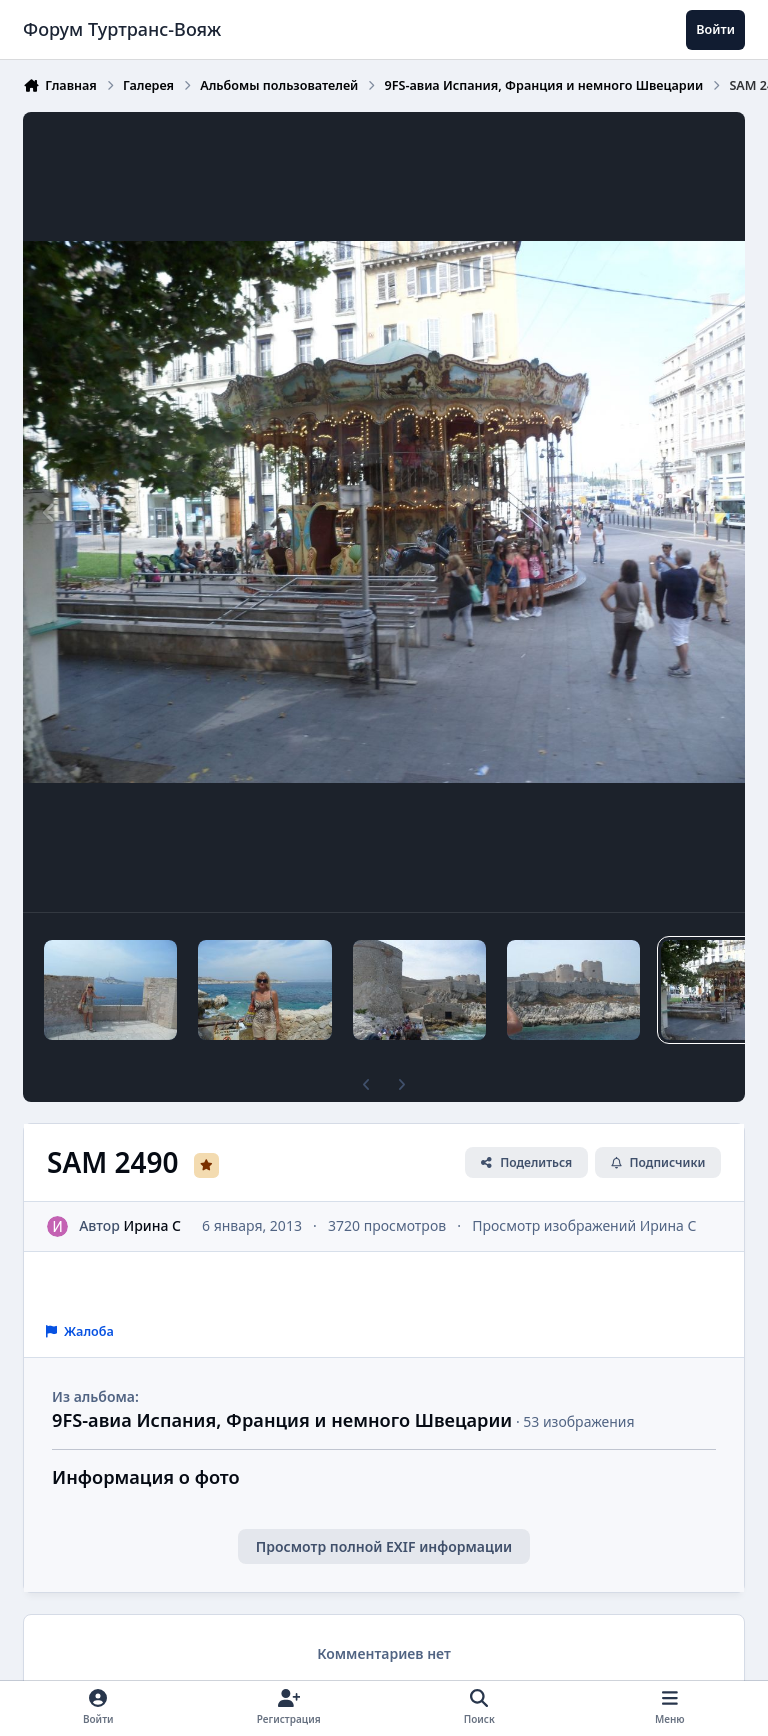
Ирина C (153, 1225)
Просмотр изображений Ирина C (584, 1225)
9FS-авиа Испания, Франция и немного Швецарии (282, 1420)
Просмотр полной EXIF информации (384, 1546)
